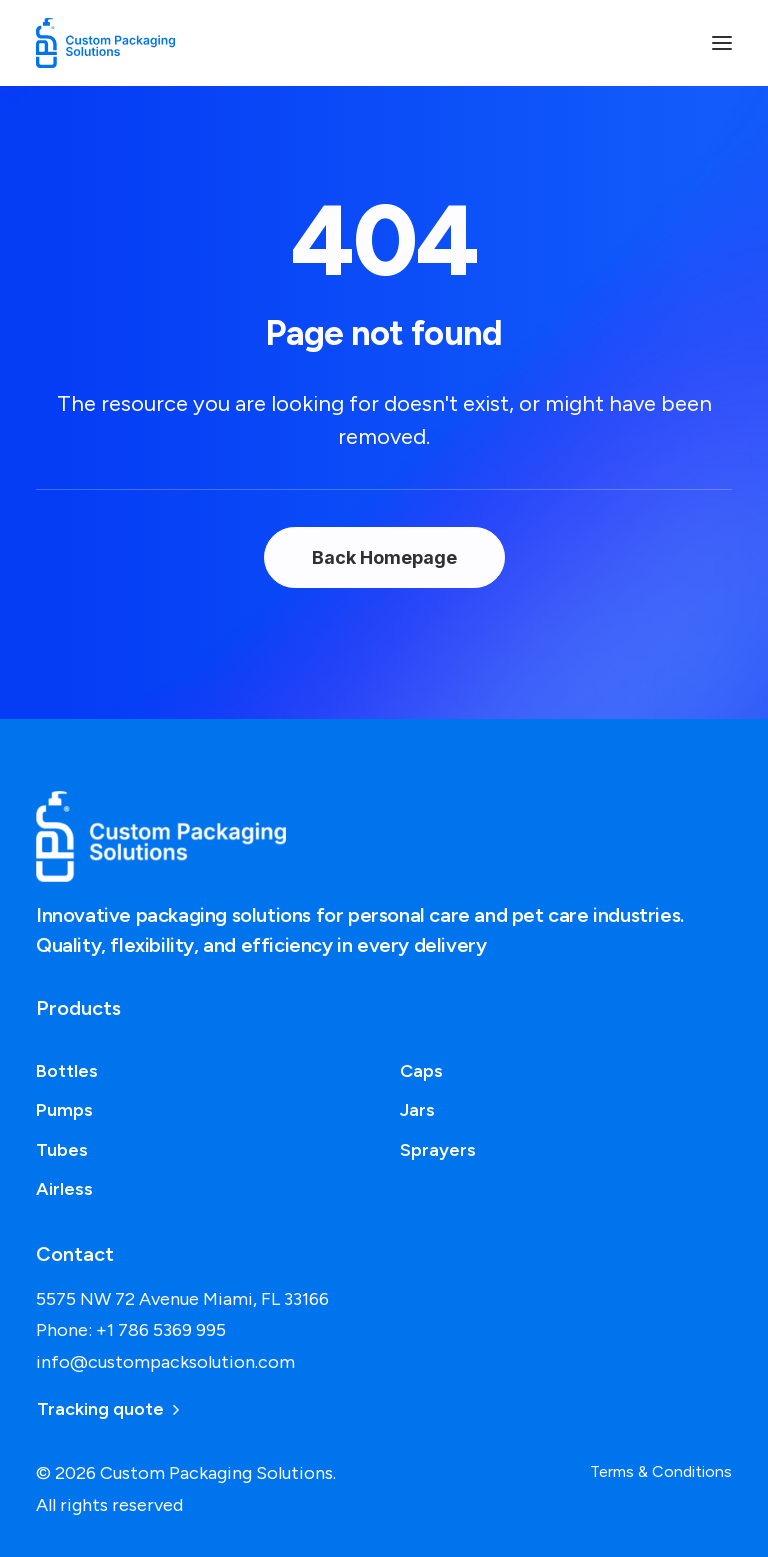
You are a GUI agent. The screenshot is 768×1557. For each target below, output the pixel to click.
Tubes (62, 1150)
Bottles (67, 1071)
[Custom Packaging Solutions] (115, 43)
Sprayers (438, 1150)
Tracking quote (108, 1409)
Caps (421, 1071)
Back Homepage (384, 557)
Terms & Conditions (661, 1471)
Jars (417, 1110)
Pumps (64, 1110)
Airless (64, 1189)
